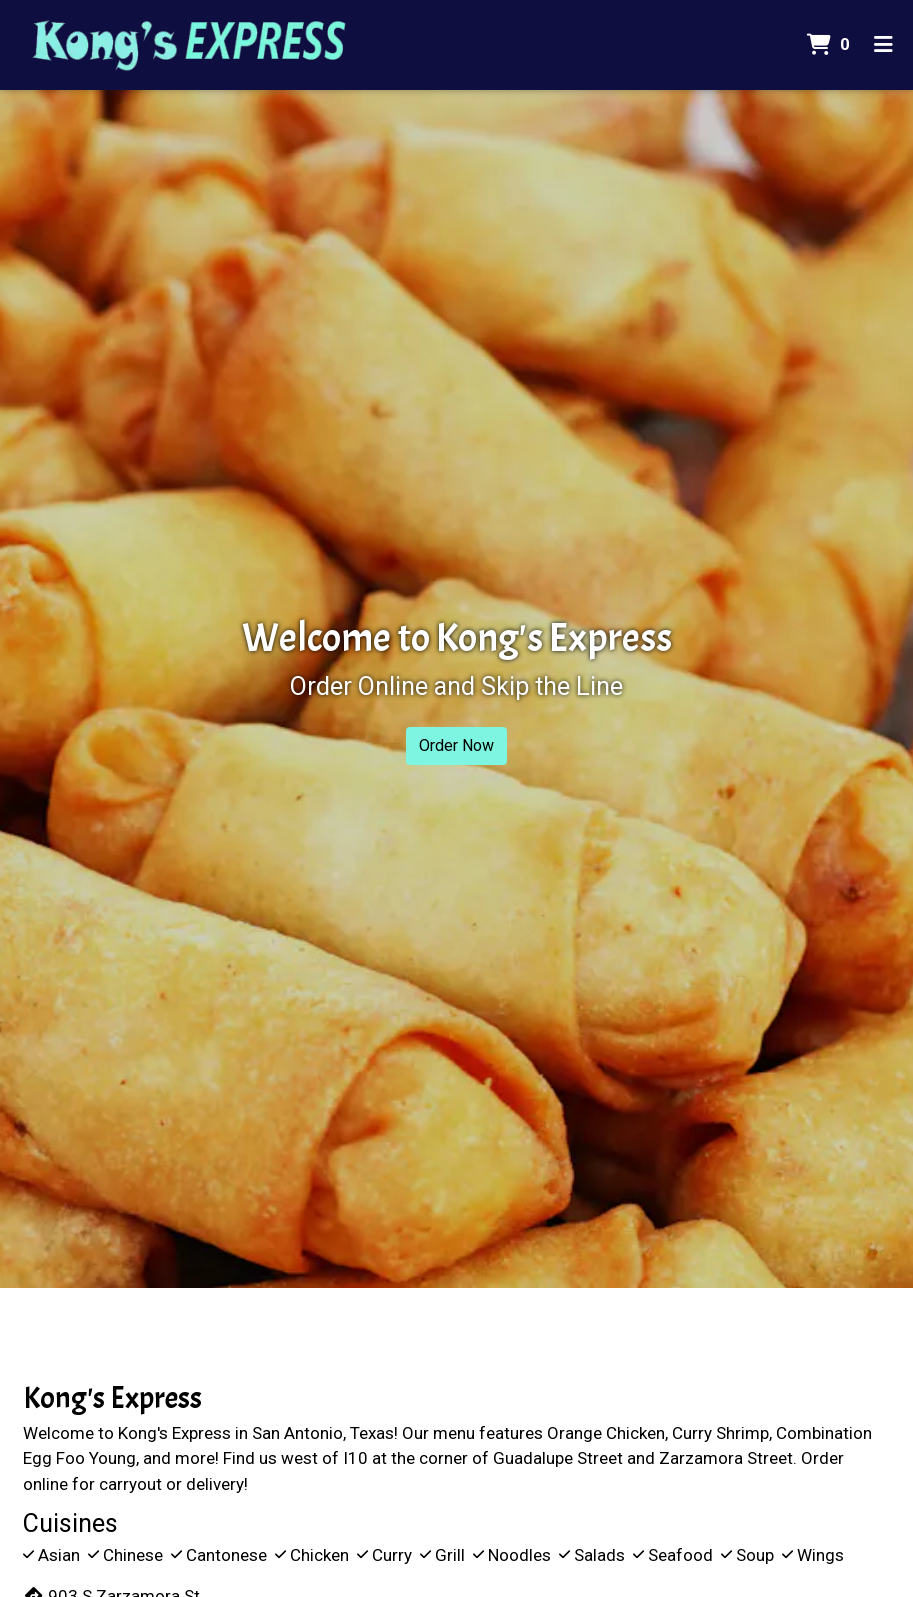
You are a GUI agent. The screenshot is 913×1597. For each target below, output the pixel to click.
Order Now (456, 745)
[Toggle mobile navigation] (883, 45)
